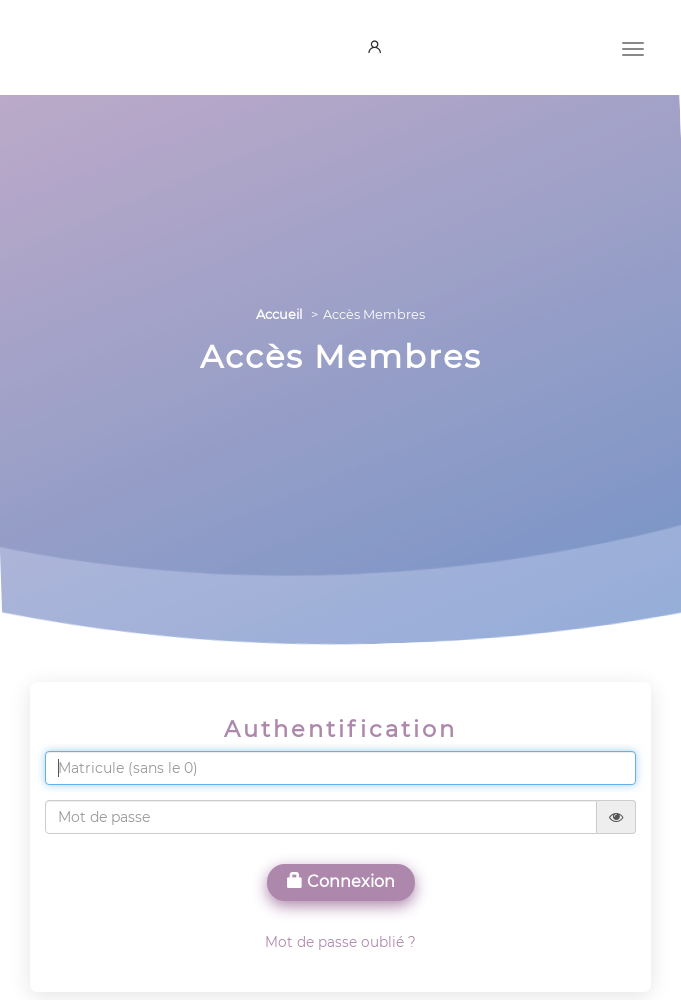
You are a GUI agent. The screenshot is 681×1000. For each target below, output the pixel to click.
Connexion (341, 881)
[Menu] (633, 47)
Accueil (279, 314)
